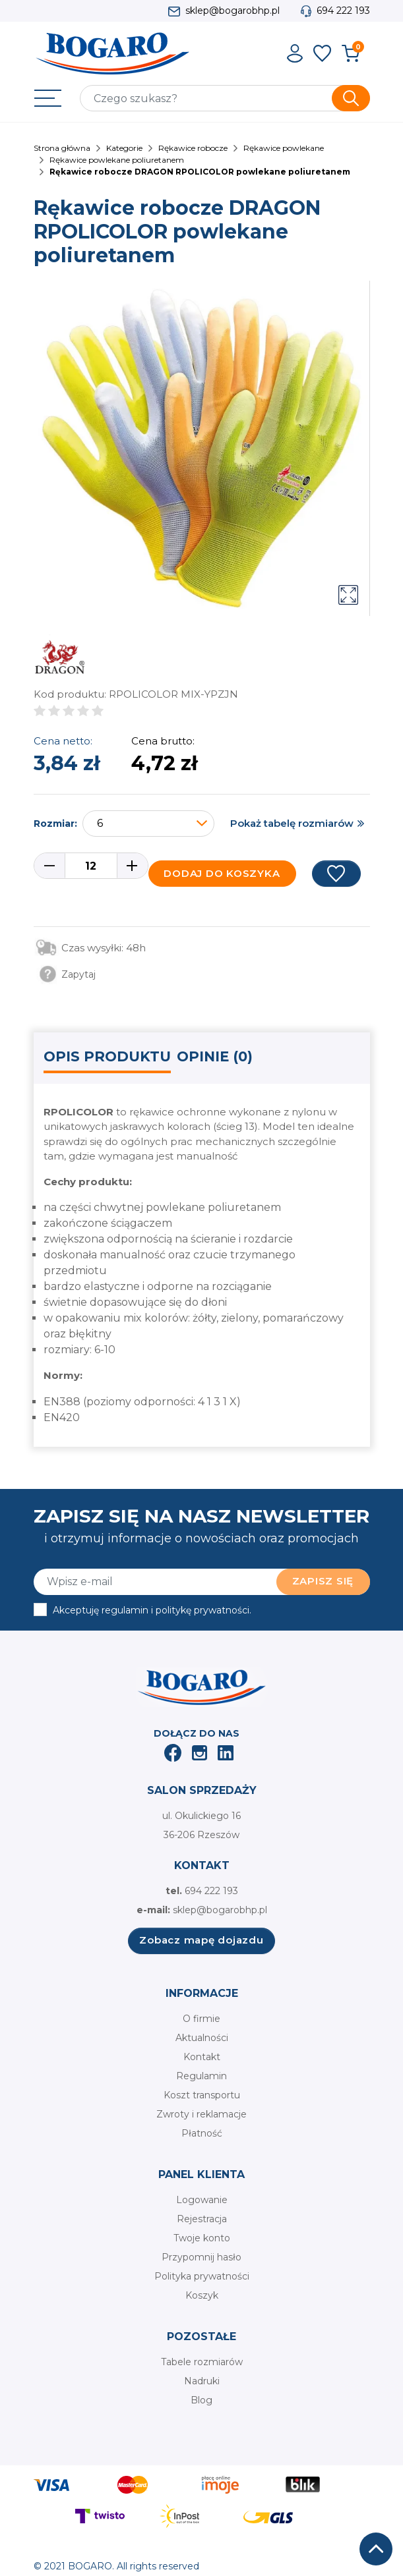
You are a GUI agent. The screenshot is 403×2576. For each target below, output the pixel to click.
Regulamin (201, 2076)
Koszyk (201, 2295)
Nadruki (202, 2381)
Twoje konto (201, 2238)
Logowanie (202, 2200)
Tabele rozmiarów (202, 2362)
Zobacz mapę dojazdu (201, 1940)
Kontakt (201, 2057)
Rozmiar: (55, 823)
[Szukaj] (225, 98)
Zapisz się (323, 1581)
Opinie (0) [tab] (215, 1056)
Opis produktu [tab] (107, 1056)
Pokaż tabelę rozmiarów (292, 823)
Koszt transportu (202, 2095)
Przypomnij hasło (201, 2257)
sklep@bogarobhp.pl (232, 10)
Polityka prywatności (201, 2276)
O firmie (201, 2019)
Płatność (201, 2133)
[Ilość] (91, 865)
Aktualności (201, 2038)
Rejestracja (202, 2219)
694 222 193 (343, 10)
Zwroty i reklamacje (201, 2114)
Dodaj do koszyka (222, 873)
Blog (201, 2400)
